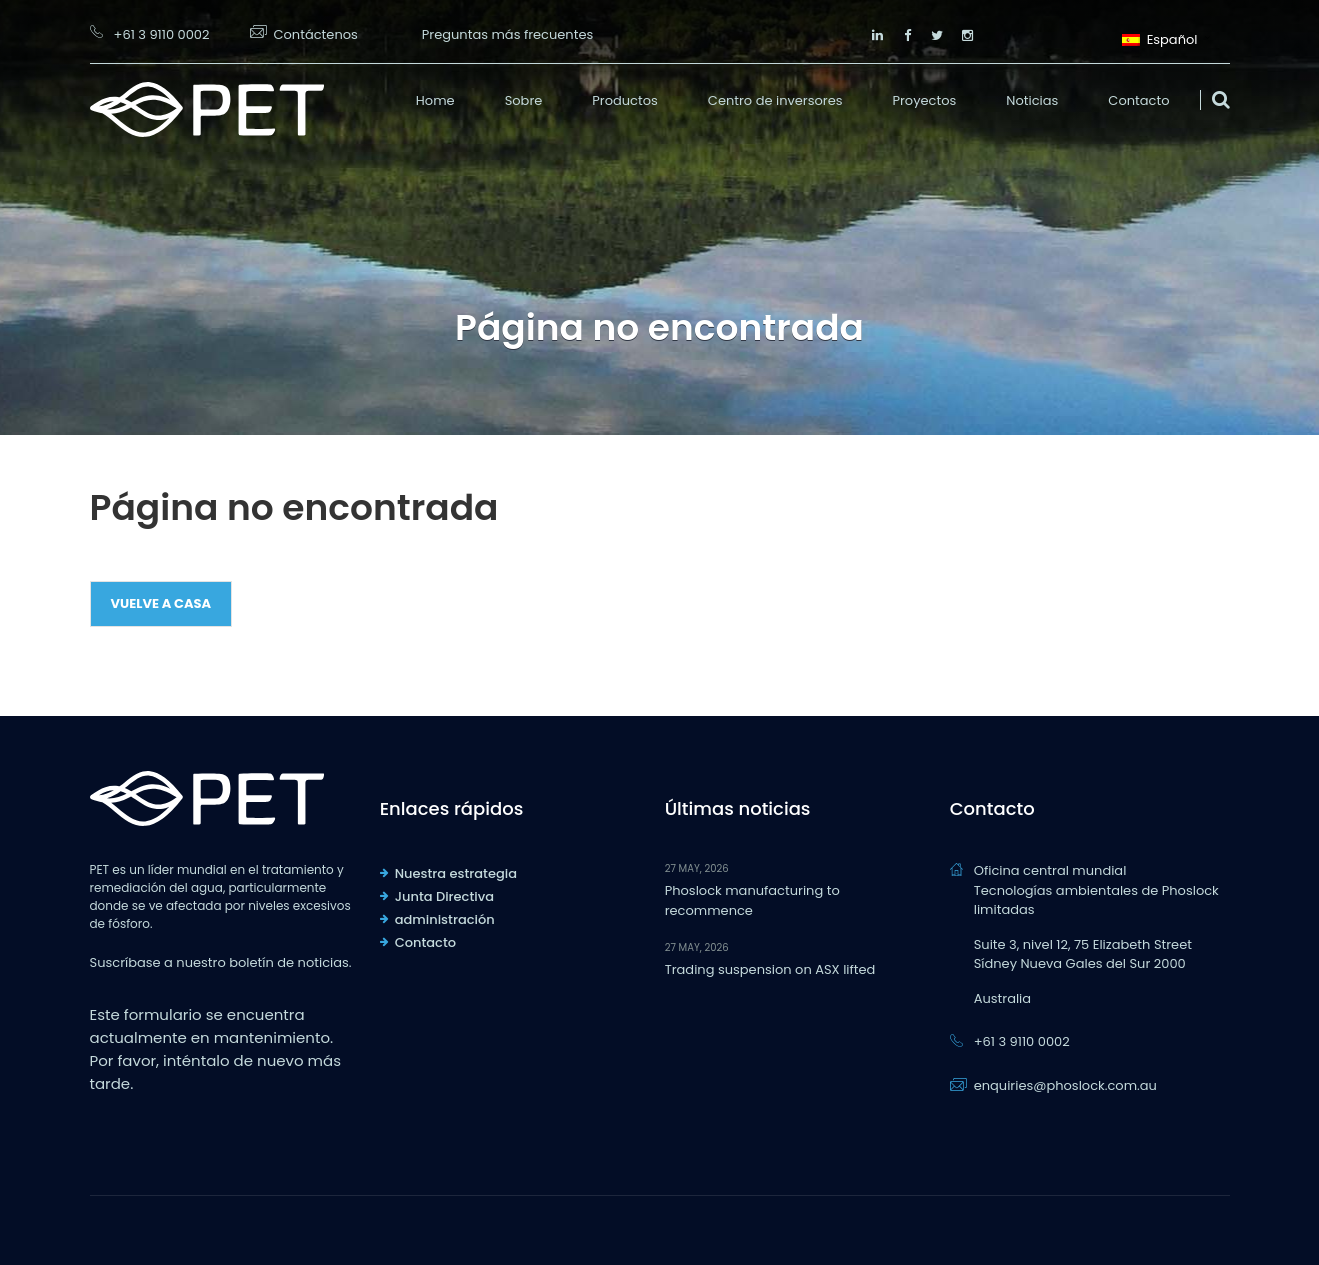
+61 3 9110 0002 (162, 34)
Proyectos (924, 100)
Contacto (1138, 100)
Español (1159, 37)
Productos (625, 100)
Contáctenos (316, 34)
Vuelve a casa (161, 603)
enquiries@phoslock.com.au (1065, 1085)
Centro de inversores (775, 100)
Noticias (1032, 100)
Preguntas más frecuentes (507, 34)
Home (435, 100)
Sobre (524, 100)
